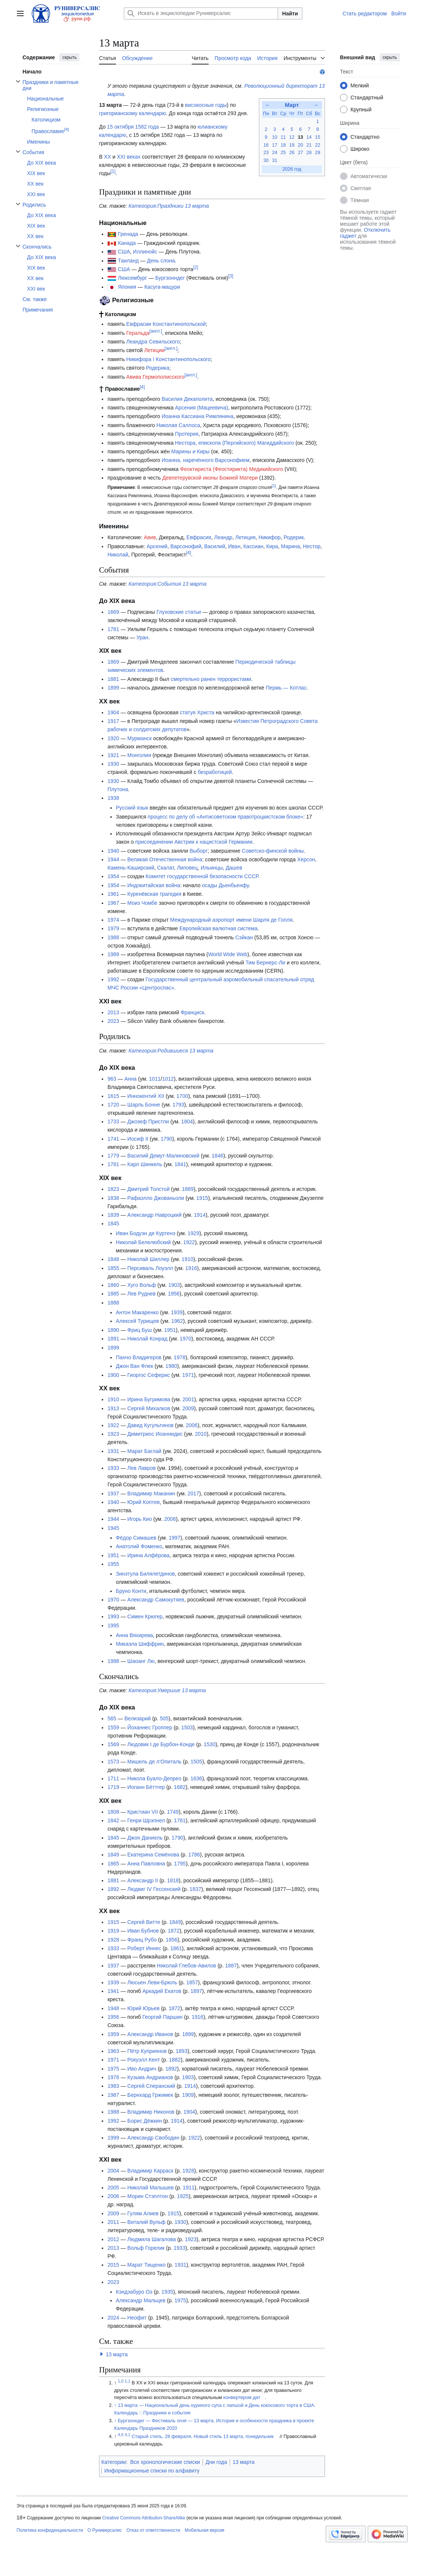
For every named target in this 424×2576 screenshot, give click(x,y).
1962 (177, 1321)
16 (266, 145)
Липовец (187, 868)
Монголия (139, 755)
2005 (113, 2188)
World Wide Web (228, 954)
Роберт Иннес (144, 1948)
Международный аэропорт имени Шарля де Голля (231, 920)
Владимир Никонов (150, 2112)
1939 (177, 1312)
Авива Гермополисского (155, 377)
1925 (182, 2196)
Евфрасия (198, 537)
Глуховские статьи (178, 612)
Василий (214, 546)
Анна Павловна (146, 1864)
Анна (131, 1079)
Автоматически (368, 176)
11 (283, 137)
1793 (178, 1105)
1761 (180, 1820)
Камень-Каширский (130, 868)
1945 (113, 1528)
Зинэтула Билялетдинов (145, 1574)
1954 (113, 876)
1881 (113, 679)
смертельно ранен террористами (211, 679)
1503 (187, 1727)
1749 (173, 1812)
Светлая (360, 188)
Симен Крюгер (144, 1616)
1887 (231, 1966)
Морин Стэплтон (147, 2196)
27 (300, 152)
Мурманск (139, 738)
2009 (188, 1408)
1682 (179, 1787)
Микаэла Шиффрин (140, 1644)
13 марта (117, 2354)
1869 (113, 662)
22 (317, 145)
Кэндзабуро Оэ (134, 2292)
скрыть (69, 57)
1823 (113, 1189)
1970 (185, 1339)
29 (317, 152)
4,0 (120, 2434)
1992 (113, 979)
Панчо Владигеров (138, 1357)
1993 (113, 1616)
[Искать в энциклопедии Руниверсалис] (201, 13)
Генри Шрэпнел (146, 1820)
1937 (113, 1493)
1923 (113, 1434)
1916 (191, 1268)
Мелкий (359, 85)
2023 (113, 1021)
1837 (195, 1889)
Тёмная (359, 200)
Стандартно (364, 137)
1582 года (147, 127)
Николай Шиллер (148, 1259)
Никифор (270, 537)
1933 (113, 1468)
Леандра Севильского (153, 342)
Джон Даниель (144, 1838)
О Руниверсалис (104, 2530)
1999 (113, 2138)
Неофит (136, 2318)
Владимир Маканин (151, 1493)
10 (274, 137)
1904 (113, 712)
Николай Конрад (147, 1339)
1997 (174, 1538)
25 (283, 152)
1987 (113, 2095)
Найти (290, 13)
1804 (187, 1122)
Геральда (137, 333)
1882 (174, 2060)
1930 (113, 764)
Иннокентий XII (145, 1096)
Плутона (117, 789)
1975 (113, 2069)
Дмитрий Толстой (148, 1189)
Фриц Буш (139, 1330)
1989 (113, 954)
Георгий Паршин (163, 2017)
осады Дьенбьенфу (225, 885)
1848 (113, 1259)
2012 (113, 2239)
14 (309, 137)
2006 (191, 1425)
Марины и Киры (190, 451)
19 (292, 145)
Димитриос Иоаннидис (154, 1434)
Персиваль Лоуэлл (150, 1268)
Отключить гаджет (365, 233)
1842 (113, 1820)
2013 (113, 1012)
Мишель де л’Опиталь (154, 1762)
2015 (113, 2265)
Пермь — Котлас (286, 688)
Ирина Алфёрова (148, 1555)
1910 (187, 1259)
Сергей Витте (143, 1922)
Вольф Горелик (145, 2248)
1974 (113, 920)
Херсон (306, 859)
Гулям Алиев (142, 2213)
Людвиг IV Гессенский (153, 1889)
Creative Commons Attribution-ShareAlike (143, 2518)
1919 (113, 1931)
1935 (167, 2292)
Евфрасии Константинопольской (166, 324)
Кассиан (253, 546)
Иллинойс (145, 252)
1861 (176, 1948)
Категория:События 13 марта (168, 584)
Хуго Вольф (141, 1285)
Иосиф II (137, 1139)
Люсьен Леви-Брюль (152, 1982)
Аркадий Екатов (162, 1991)
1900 (113, 1375)
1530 (209, 1744)
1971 (188, 1375)
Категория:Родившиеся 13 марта (171, 1051)
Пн (266, 113)
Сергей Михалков (148, 1408)
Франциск (192, 1012)
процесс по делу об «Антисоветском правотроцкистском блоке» (226, 817)
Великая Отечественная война (164, 859)
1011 (155, 1079)
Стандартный (366, 97)
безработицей (215, 772)
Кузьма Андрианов (150, 2077)
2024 (113, 2318)
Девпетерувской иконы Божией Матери (209, 478)
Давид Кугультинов (150, 1425)
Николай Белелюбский (143, 1242)
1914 (200, 1215)
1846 (217, 1156)
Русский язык (132, 808)
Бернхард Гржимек (150, 2095)
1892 (113, 1889)
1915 (202, 1198)
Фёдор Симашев (136, 1538)
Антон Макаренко (137, 1312)
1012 (168, 1079)
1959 (113, 2034)
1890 (113, 1330)
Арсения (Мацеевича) (201, 408)
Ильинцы (212, 868)
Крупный (360, 109)
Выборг (198, 851)
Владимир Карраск (150, 2171)
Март (292, 105)
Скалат (165, 868)
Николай (117, 555)
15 (317, 137)
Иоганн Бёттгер (146, 1787)
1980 (171, 1366)
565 (111, 1718)
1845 (113, 1224)
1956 (173, 1294)
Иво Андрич (141, 2069)
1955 (113, 1564)
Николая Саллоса (178, 425)
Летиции (154, 350)
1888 (113, 1303)
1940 (113, 851)
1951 (170, 1330)
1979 (113, 928)
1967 (113, 903)
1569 (113, 1744)
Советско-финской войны (273, 851)
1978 (179, 1357)
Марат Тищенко (146, 2265)
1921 (113, 755)
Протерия (186, 434)
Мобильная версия (204, 2530)
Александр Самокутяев (155, 1600)
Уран (143, 637)
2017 (193, 1493)
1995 (113, 1625)
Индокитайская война (153, 885)
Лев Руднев (141, 1294)
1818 (173, 1880)
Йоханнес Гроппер (149, 1727)
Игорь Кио (139, 1519)
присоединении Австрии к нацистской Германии (193, 842)
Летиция (245, 537)
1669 (113, 612)
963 (111, 1079)
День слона (161, 261)
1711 (113, 1778)
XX (107, 157)
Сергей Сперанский (151, 2086)
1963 (113, 2051)
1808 (113, 1812)
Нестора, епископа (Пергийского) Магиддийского (234, 443)
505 (164, 1718)
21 (309, 145)
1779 (113, 1156)
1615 (113, 1096)
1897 (196, 1991)
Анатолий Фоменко (139, 1546)
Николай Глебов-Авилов (186, 1966)
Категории (113, 2462)
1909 (188, 2095)
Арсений (157, 546)
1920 (113, 738)
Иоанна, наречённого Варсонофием (206, 460)
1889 (188, 1189)
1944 (113, 859)
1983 (113, 2086)
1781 (113, 629)
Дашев (234, 868)
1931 (113, 1451)
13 (300, 137)
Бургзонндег (170, 278)
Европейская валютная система (218, 928)
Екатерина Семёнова (153, 1855)
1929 (193, 1233)
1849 (113, 1855)
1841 (180, 1164)
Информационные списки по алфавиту (152, 2471)
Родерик (294, 537)
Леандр (223, 537)
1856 (171, 1940)
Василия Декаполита (187, 399)
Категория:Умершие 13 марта (167, 1690)
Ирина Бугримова (148, 1399)
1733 (113, 1122)
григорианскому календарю (132, 113)
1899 (113, 688)
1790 (166, 1139)
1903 (174, 1285)
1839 (113, 1215)
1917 (113, 721)
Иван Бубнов (143, 1931)
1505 (196, 1762)
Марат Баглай (144, 1451)
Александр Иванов (150, 2034)
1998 (113, 1661)
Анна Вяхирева (134, 1635)
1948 (113, 2008)
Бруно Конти (131, 1591)
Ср (283, 113)
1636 (196, 1778)
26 (292, 152)
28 (309, 152)
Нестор (311, 546)
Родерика (157, 368)
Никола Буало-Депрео (154, 1778)
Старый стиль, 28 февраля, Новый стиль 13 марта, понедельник (203, 2436)
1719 (113, 1787)
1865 (113, 1864)
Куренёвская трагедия (154, 894)
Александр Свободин (153, 2138)
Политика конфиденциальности (50, 2530)
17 (274, 145)
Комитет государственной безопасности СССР (202, 876)
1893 (181, 2051)
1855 (113, 1268)
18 (283, 145)
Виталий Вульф (146, 2222)
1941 (113, 1991)
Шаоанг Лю (141, 1661)
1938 (113, 798)
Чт (292, 113)
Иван (234, 546)
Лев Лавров (141, 1468)
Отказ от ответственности (153, 2530)
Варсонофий (185, 546)
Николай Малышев (150, 2188)
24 (274, 152)
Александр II (142, 1880)
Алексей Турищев (137, 1321)
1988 (113, 937)
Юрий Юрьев (143, 2008)
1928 (113, 1940)
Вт (274, 113)
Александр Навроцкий (154, 1215)
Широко (359, 149)
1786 (194, 1855)
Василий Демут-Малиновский (163, 1156)
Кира (272, 546)
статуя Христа (197, 712)
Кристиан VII (142, 1812)
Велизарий (138, 1718)
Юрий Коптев (143, 1502)
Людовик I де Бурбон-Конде (161, 1744)
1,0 (120, 2381)
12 (292, 137)
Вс (317, 113)
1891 (113, 1339)
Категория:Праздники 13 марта (169, 206)
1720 (113, 1105)
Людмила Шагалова (151, 2239)
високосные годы (206, 105)
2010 (201, 1434)
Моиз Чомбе (142, 903)
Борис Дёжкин (144, 2121)
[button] (101, 2354)
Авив (150, 537)
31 (274, 160)
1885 (113, 1294)
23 (266, 152)
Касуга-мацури (162, 287)
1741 (113, 1139)
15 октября (120, 127)
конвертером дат (241, 2397)
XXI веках (129, 157)
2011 (113, 2222)
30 (266, 160)
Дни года (216, 2462)
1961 (113, 894)
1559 (113, 1727)
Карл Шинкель (144, 1164)
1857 (192, 1982)
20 (300, 145)
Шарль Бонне (143, 1105)
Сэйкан (244, 937)
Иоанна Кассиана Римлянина (197, 416)
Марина (290, 546)
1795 (180, 1864)
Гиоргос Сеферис (148, 1375)
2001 (188, 1399)
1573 (113, 1762)
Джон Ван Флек (134, 1366)
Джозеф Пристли (148, 1122)
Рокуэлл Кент (143, 2060)
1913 (113, 1408)
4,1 (128, 2434)
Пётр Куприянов (147, 2051)
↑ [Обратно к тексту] (115, 2405)
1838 (113, 1198)
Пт (300, 113)
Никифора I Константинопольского (168, 359)
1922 (189, 1242)
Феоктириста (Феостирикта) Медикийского (231, 469)
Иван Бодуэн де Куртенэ (145, 1233)
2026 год (292, 169)
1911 (188, 2188)
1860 (113, 1285)
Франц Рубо (141, 1940)
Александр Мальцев (140, 2300)
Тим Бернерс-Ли (265, 963)
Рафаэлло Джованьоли (155, 1198)
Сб (309, 113)
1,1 (128, 2381)
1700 (182, 1096)
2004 (113, 2171)
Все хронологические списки (165, 2462)
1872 (173, 1931)
